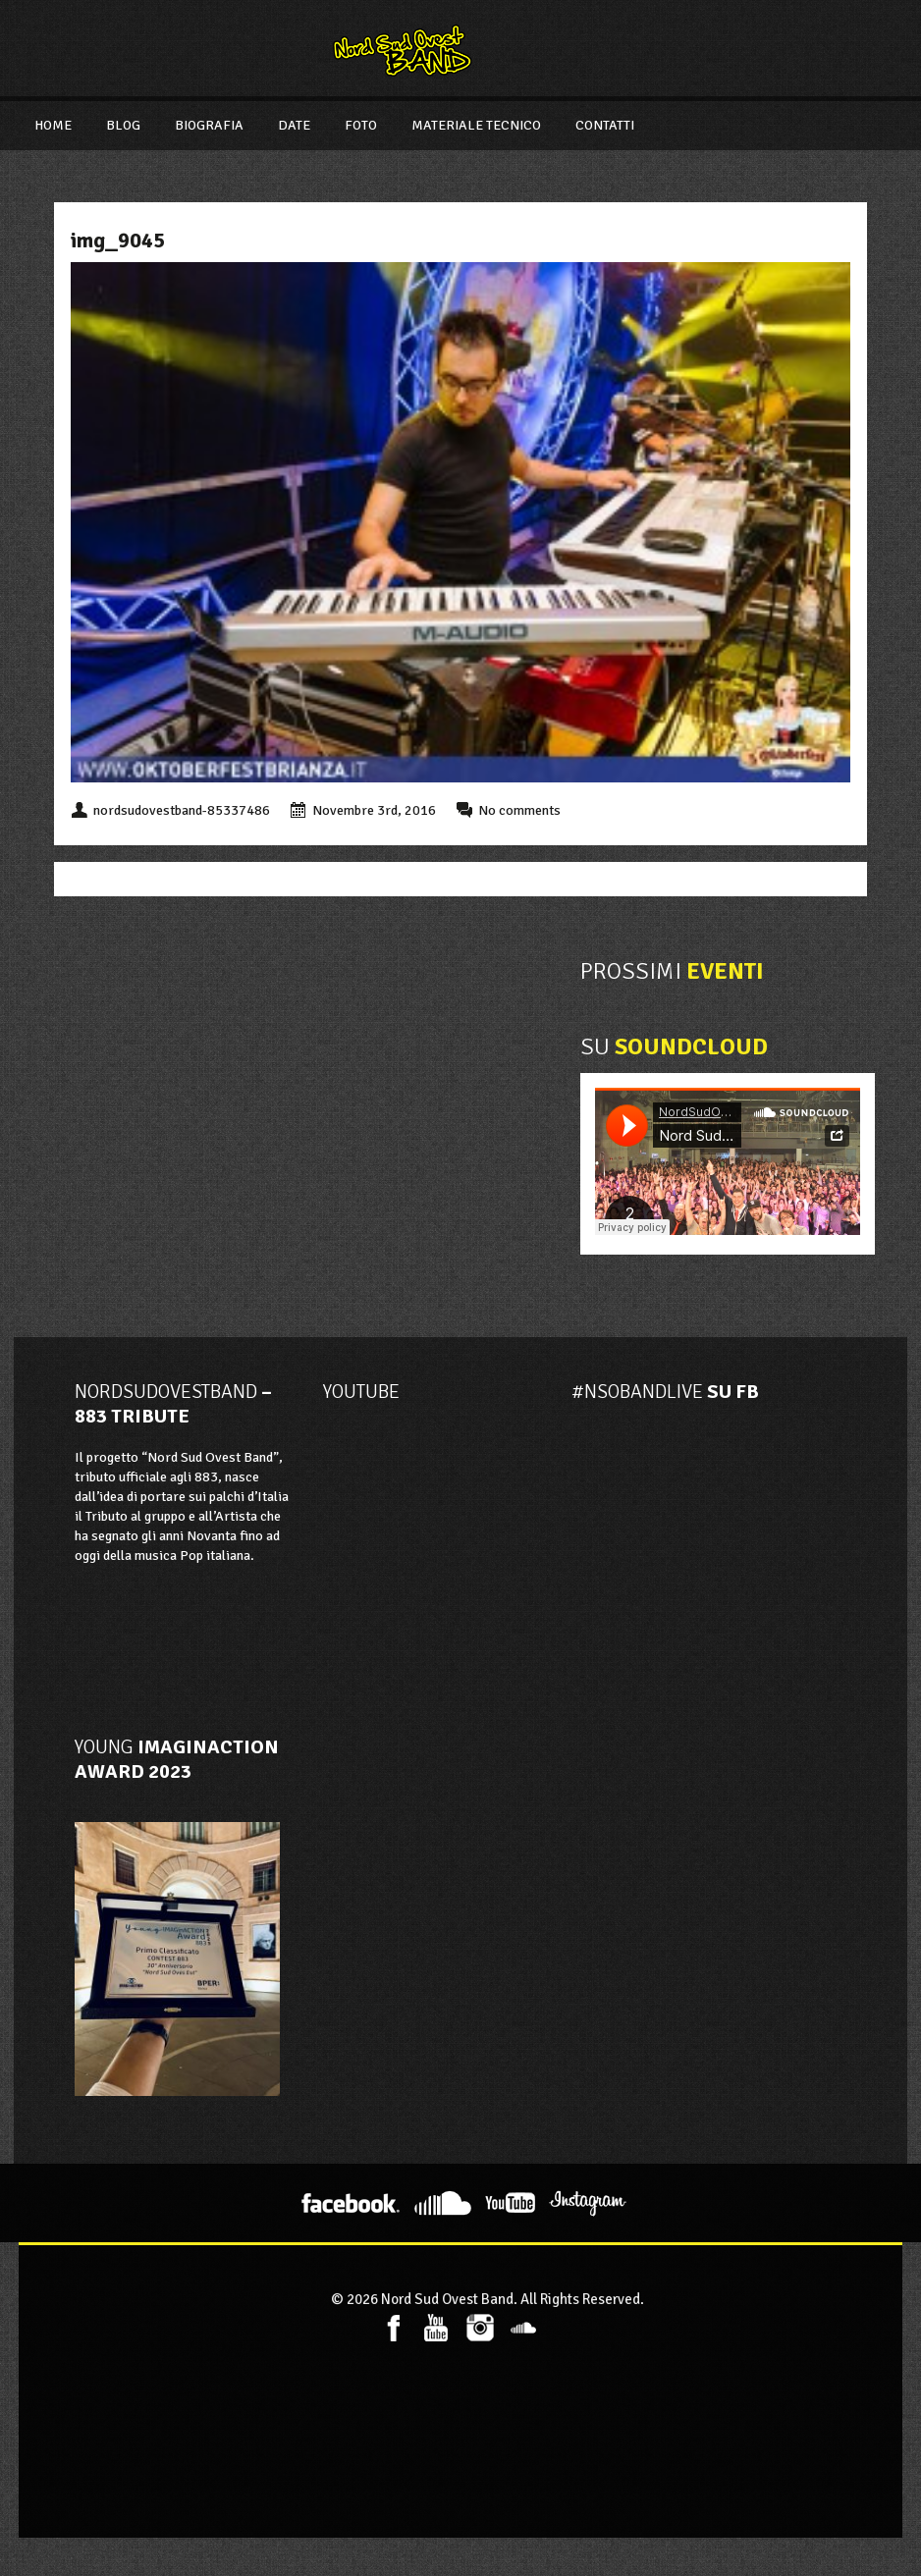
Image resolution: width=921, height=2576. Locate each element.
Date (294, 125)
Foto (361, 125)
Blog (123, 125)
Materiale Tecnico (476, 125)
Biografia (209, 125)
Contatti (604, 125)
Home (53, 125)
